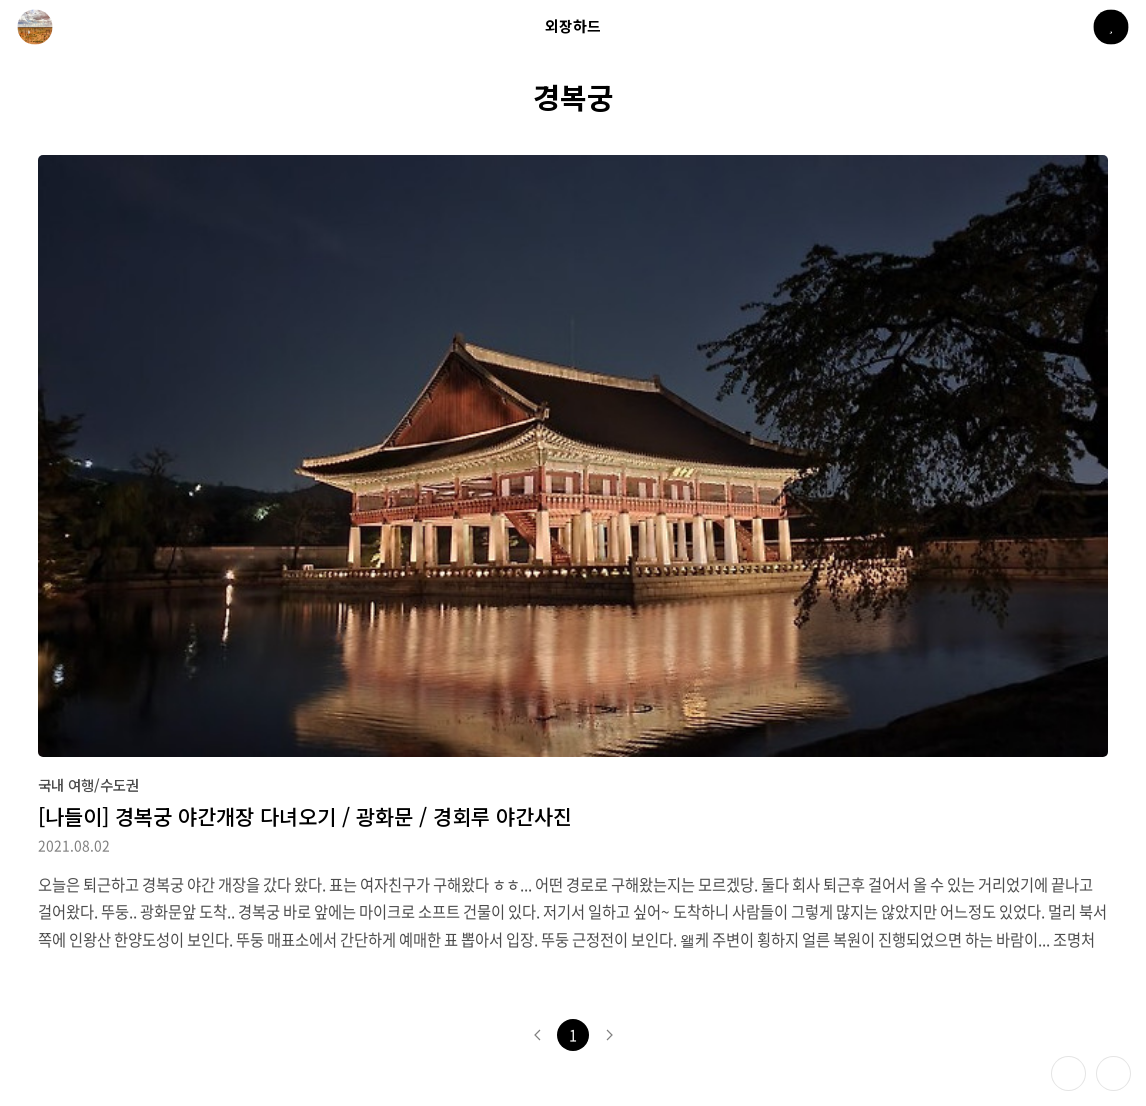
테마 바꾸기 (1068, 1073)
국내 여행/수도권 (88, 784)
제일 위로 (1113, 1073)
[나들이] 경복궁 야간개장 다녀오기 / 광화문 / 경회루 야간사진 (305, 816)
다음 (609, 1035)
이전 (537, 1035)
